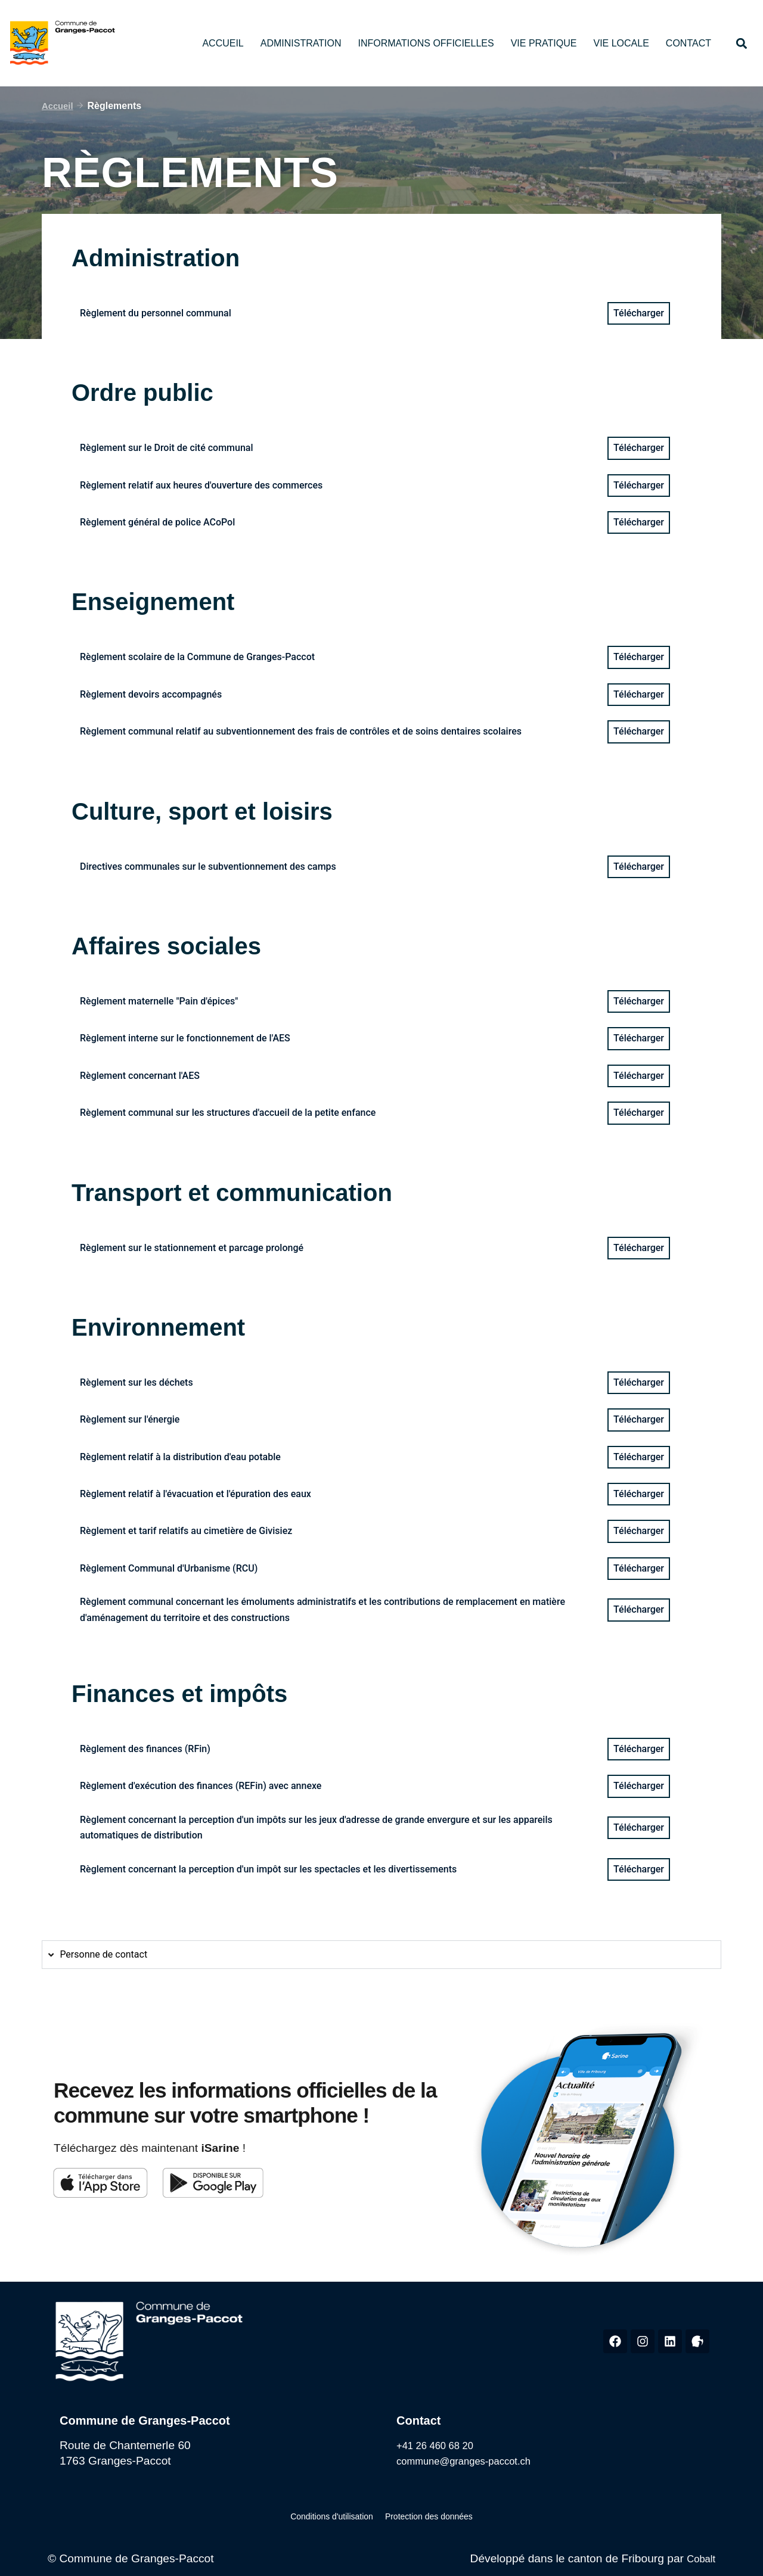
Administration (301, 43)
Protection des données (421, 2515)
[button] (741, 43)
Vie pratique (544, 43)
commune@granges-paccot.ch (474, 2460)
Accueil (222, 43)
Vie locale (621, 43)
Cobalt (699, 2556)
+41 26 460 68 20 (441, 2445)
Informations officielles (426, 43)
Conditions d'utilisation (341, 2515)
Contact (688, 43)
